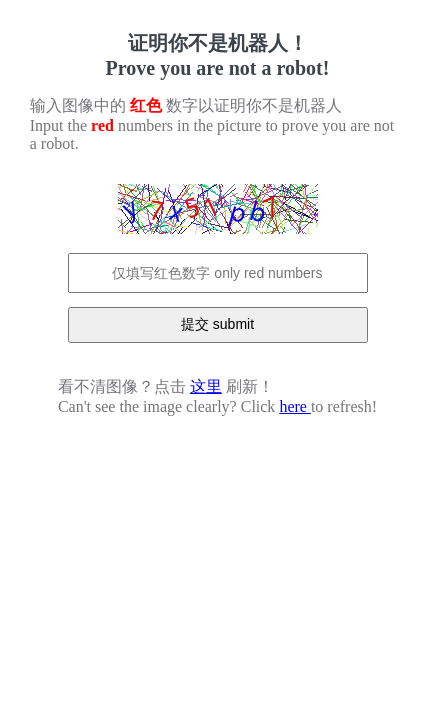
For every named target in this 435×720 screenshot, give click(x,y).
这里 (206, 386)
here (295, 406)
